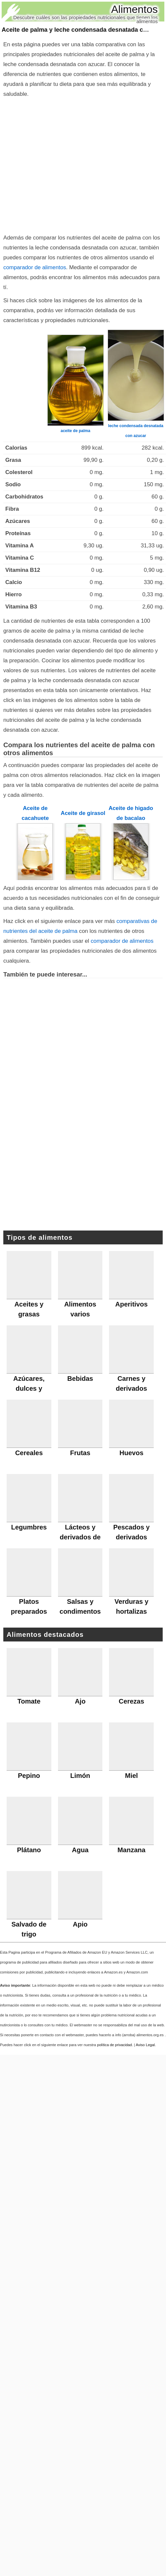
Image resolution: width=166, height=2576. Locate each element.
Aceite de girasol (83, 813)
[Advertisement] (62, 164)
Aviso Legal (145, 2045)
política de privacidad (114, 2045)
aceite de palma (75, 430)
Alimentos (134, 9)
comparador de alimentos (34, 267)
